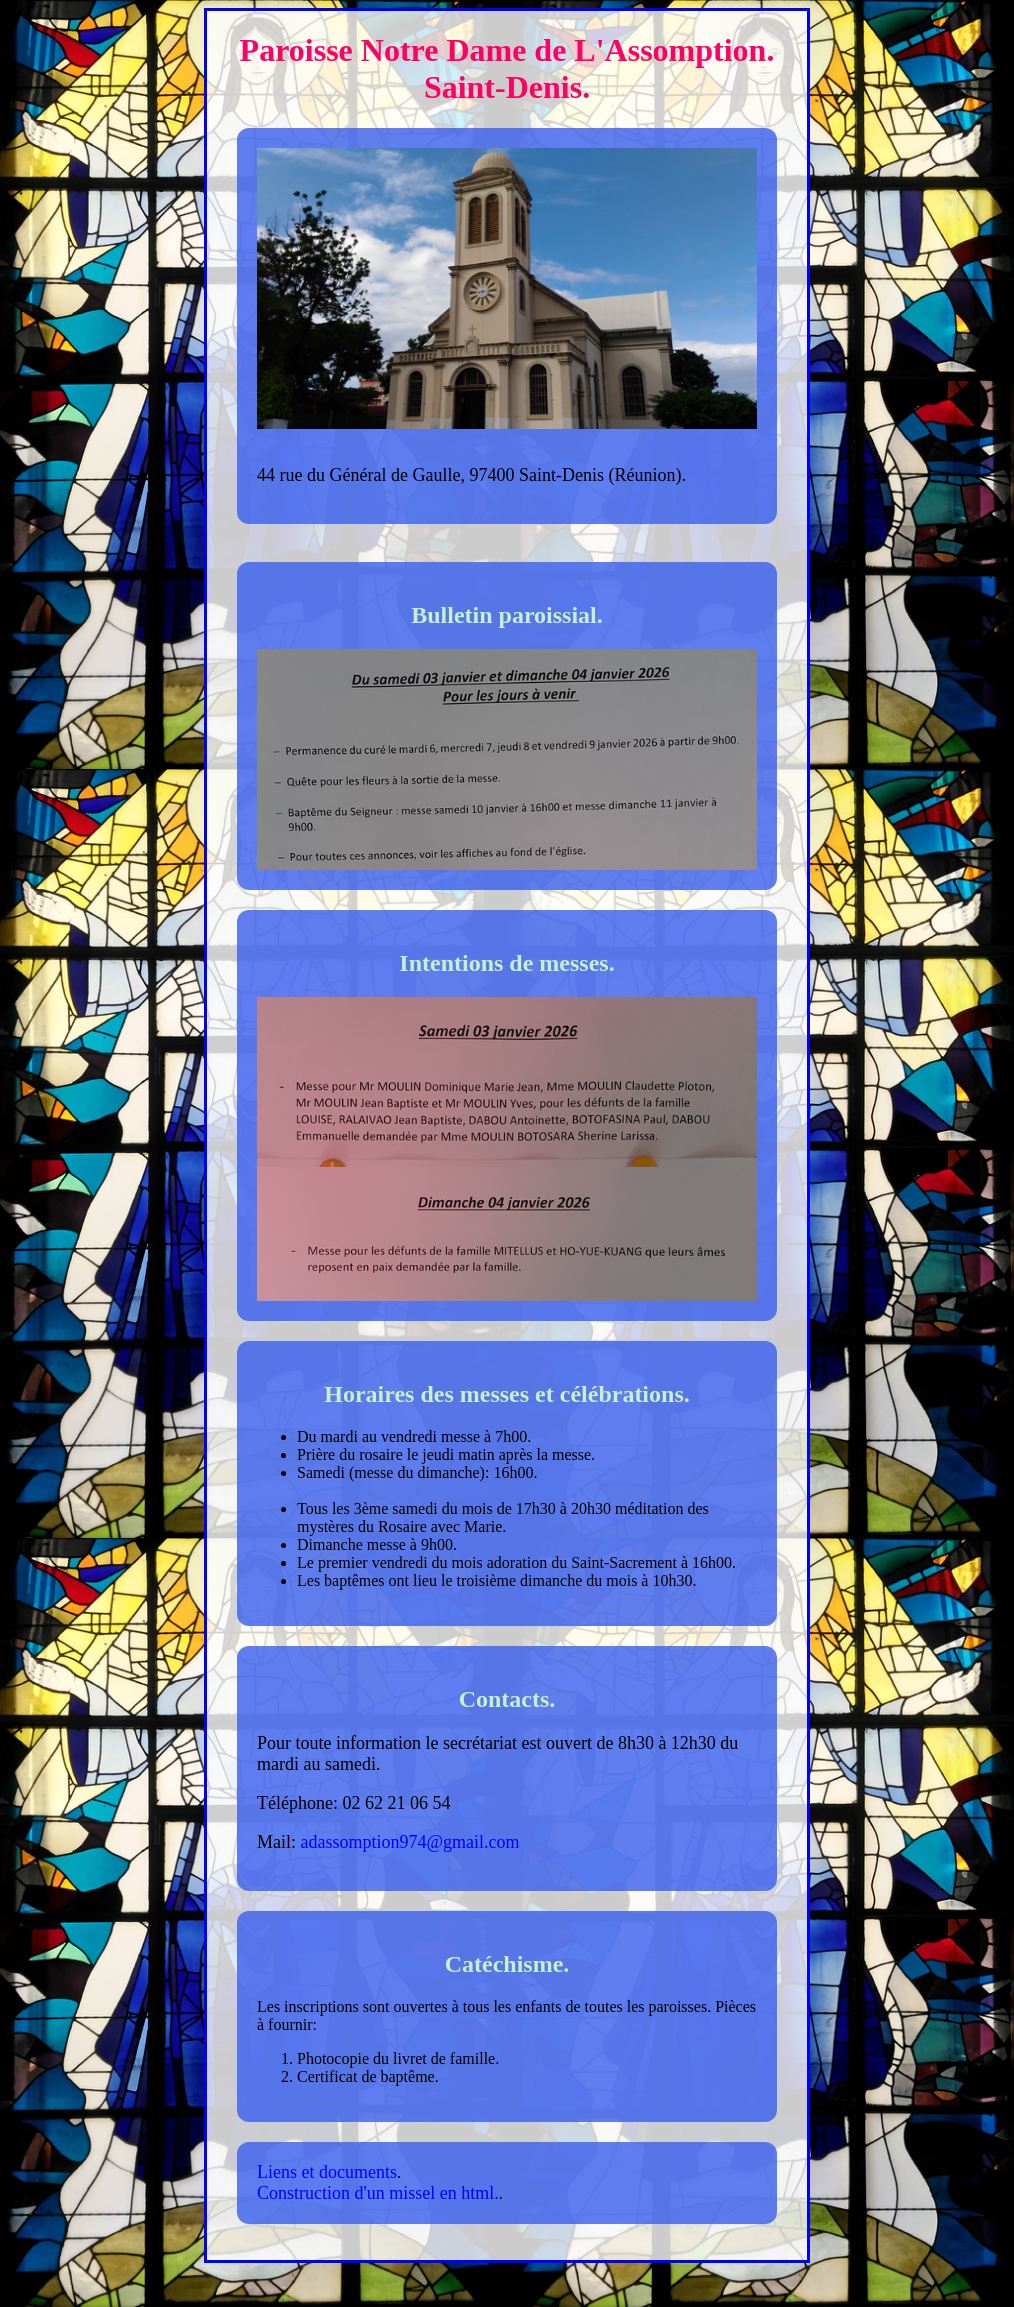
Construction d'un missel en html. (378, 2193)
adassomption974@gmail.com (410, 1842)
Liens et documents (327, 2172)
